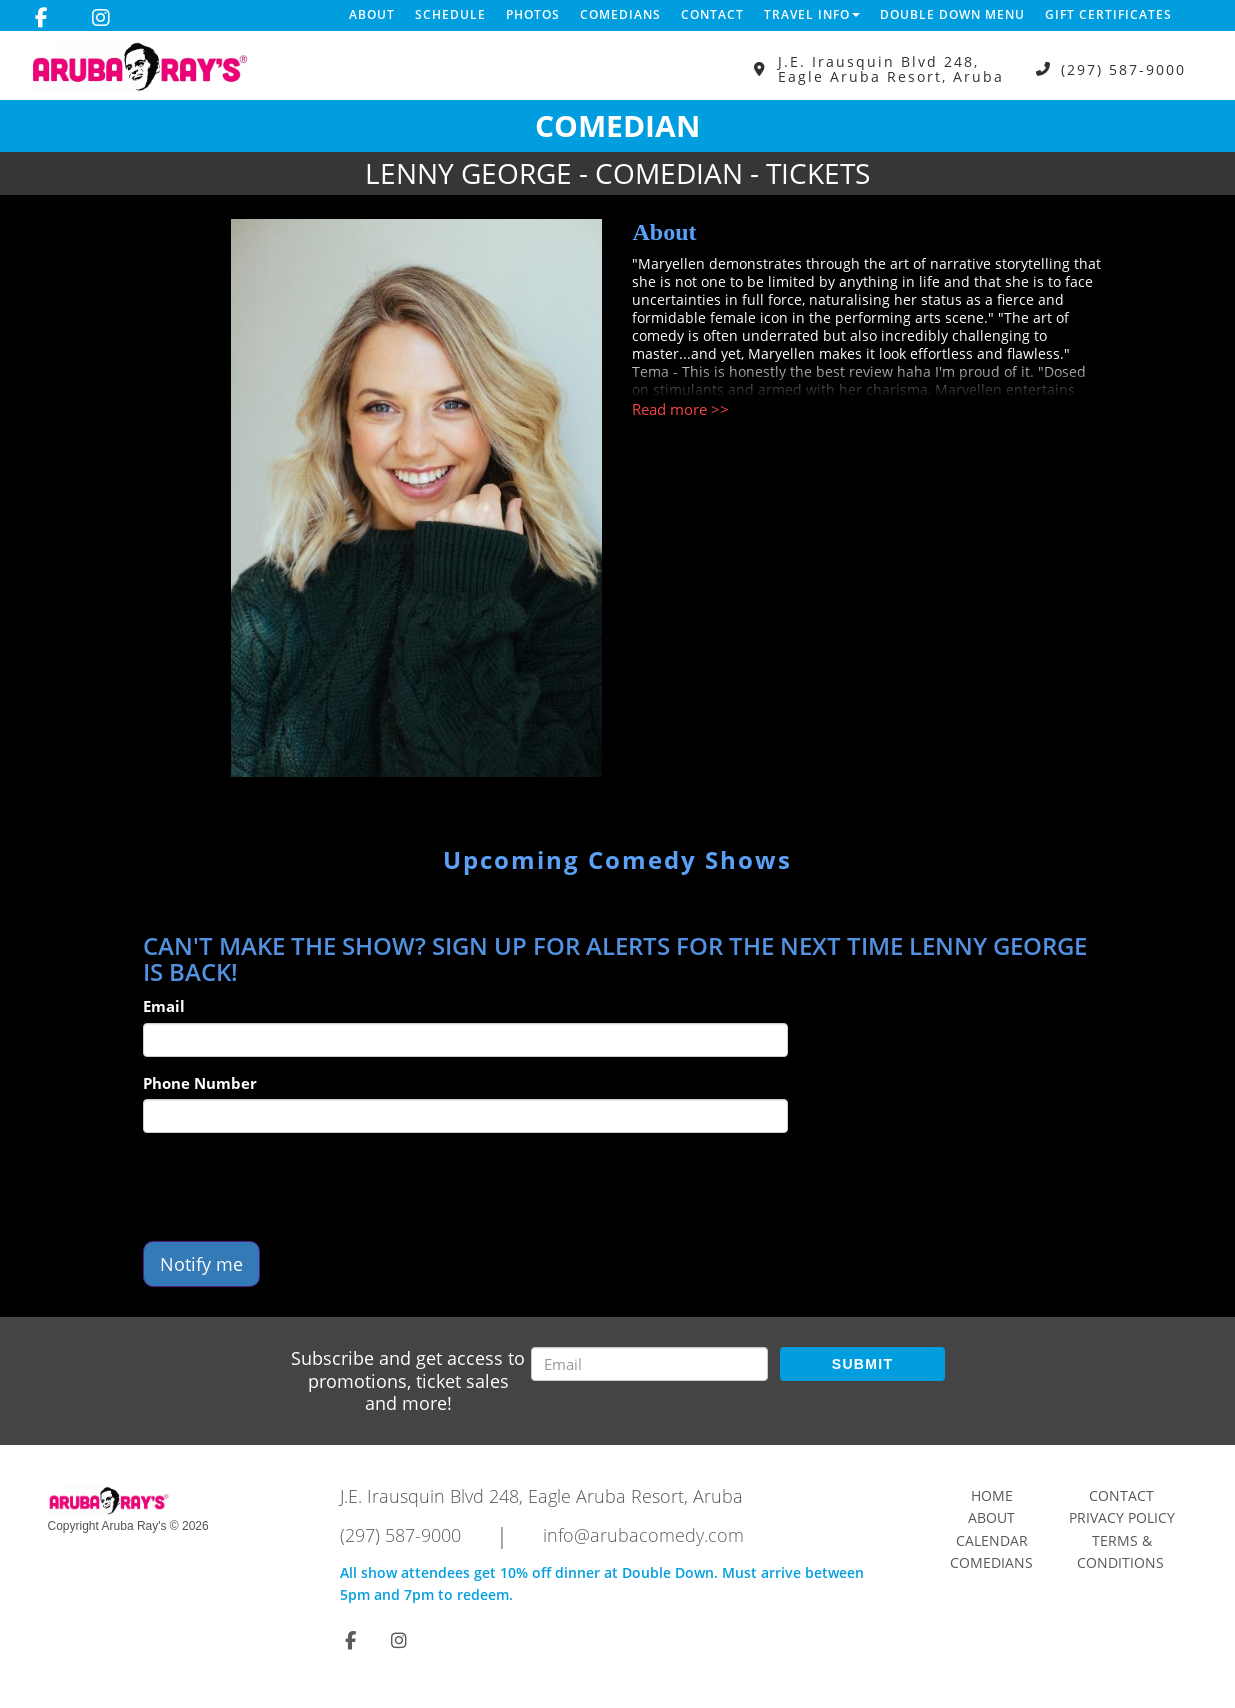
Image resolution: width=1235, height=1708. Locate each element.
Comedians (620, 14)
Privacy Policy (1122, 1517)
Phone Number (200, 1083)
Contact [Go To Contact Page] (1121, 1495)
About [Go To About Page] (991, 1517)
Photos (533, 14)
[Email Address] (649, 1364)
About (372, 14)
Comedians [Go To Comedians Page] (991, 1562)
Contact (712, 14)
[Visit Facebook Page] (41, 18)
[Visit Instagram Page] (101, 18)
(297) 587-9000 (1123, 69)
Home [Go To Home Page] (992, 1495)
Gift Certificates (1108, 14)
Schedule (450, 14)
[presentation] (295, 1187)
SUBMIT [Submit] (862, 1364)
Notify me (201, 1264)
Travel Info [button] (812, 14)
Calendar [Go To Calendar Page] (992, 1540)
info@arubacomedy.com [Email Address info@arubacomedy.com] (643, 1535)
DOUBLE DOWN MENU (952, 14)
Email (164, 1006)
